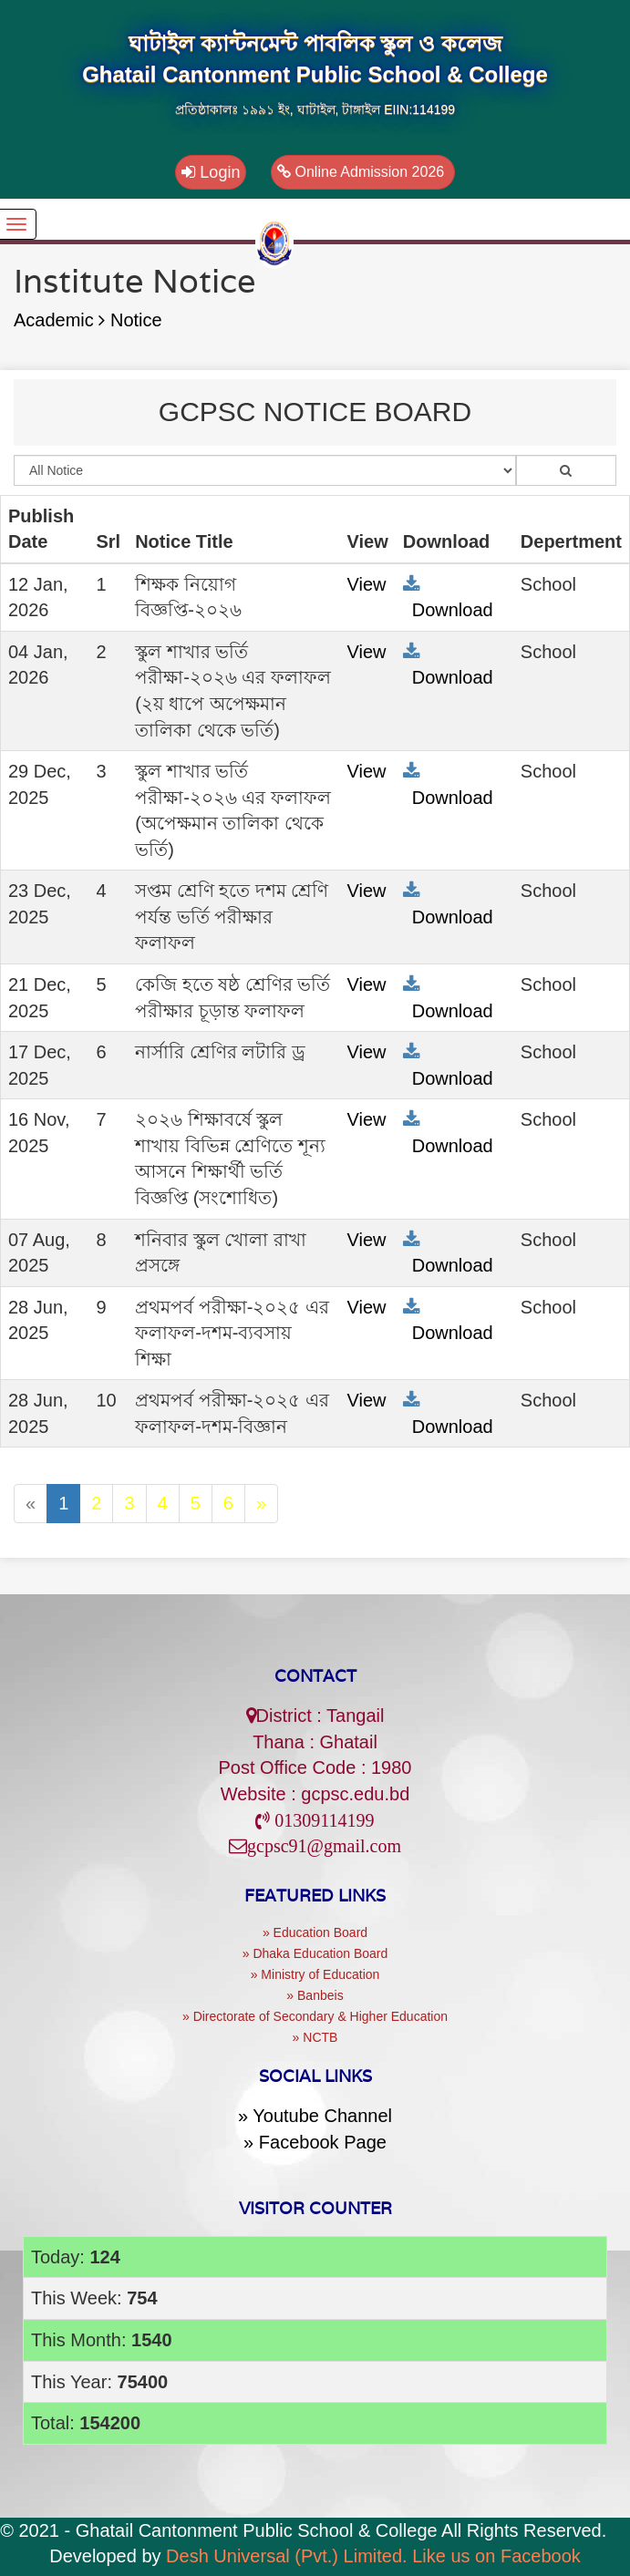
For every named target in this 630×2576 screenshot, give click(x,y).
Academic (59, 320)
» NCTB (315, 2037)
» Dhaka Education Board (315, 1953)
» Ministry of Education (315, 1974)
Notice (136, 320)
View (367, 584)
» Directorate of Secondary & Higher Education (315, 2016)
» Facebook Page (315, 2142)
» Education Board (315, 1932)
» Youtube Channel (315, 2116)
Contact (315, 1675)
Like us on (496, 2556)
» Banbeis (314, 1995)
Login (210, 172)
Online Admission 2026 (363, 172)
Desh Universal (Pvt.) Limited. (287, 2556)
